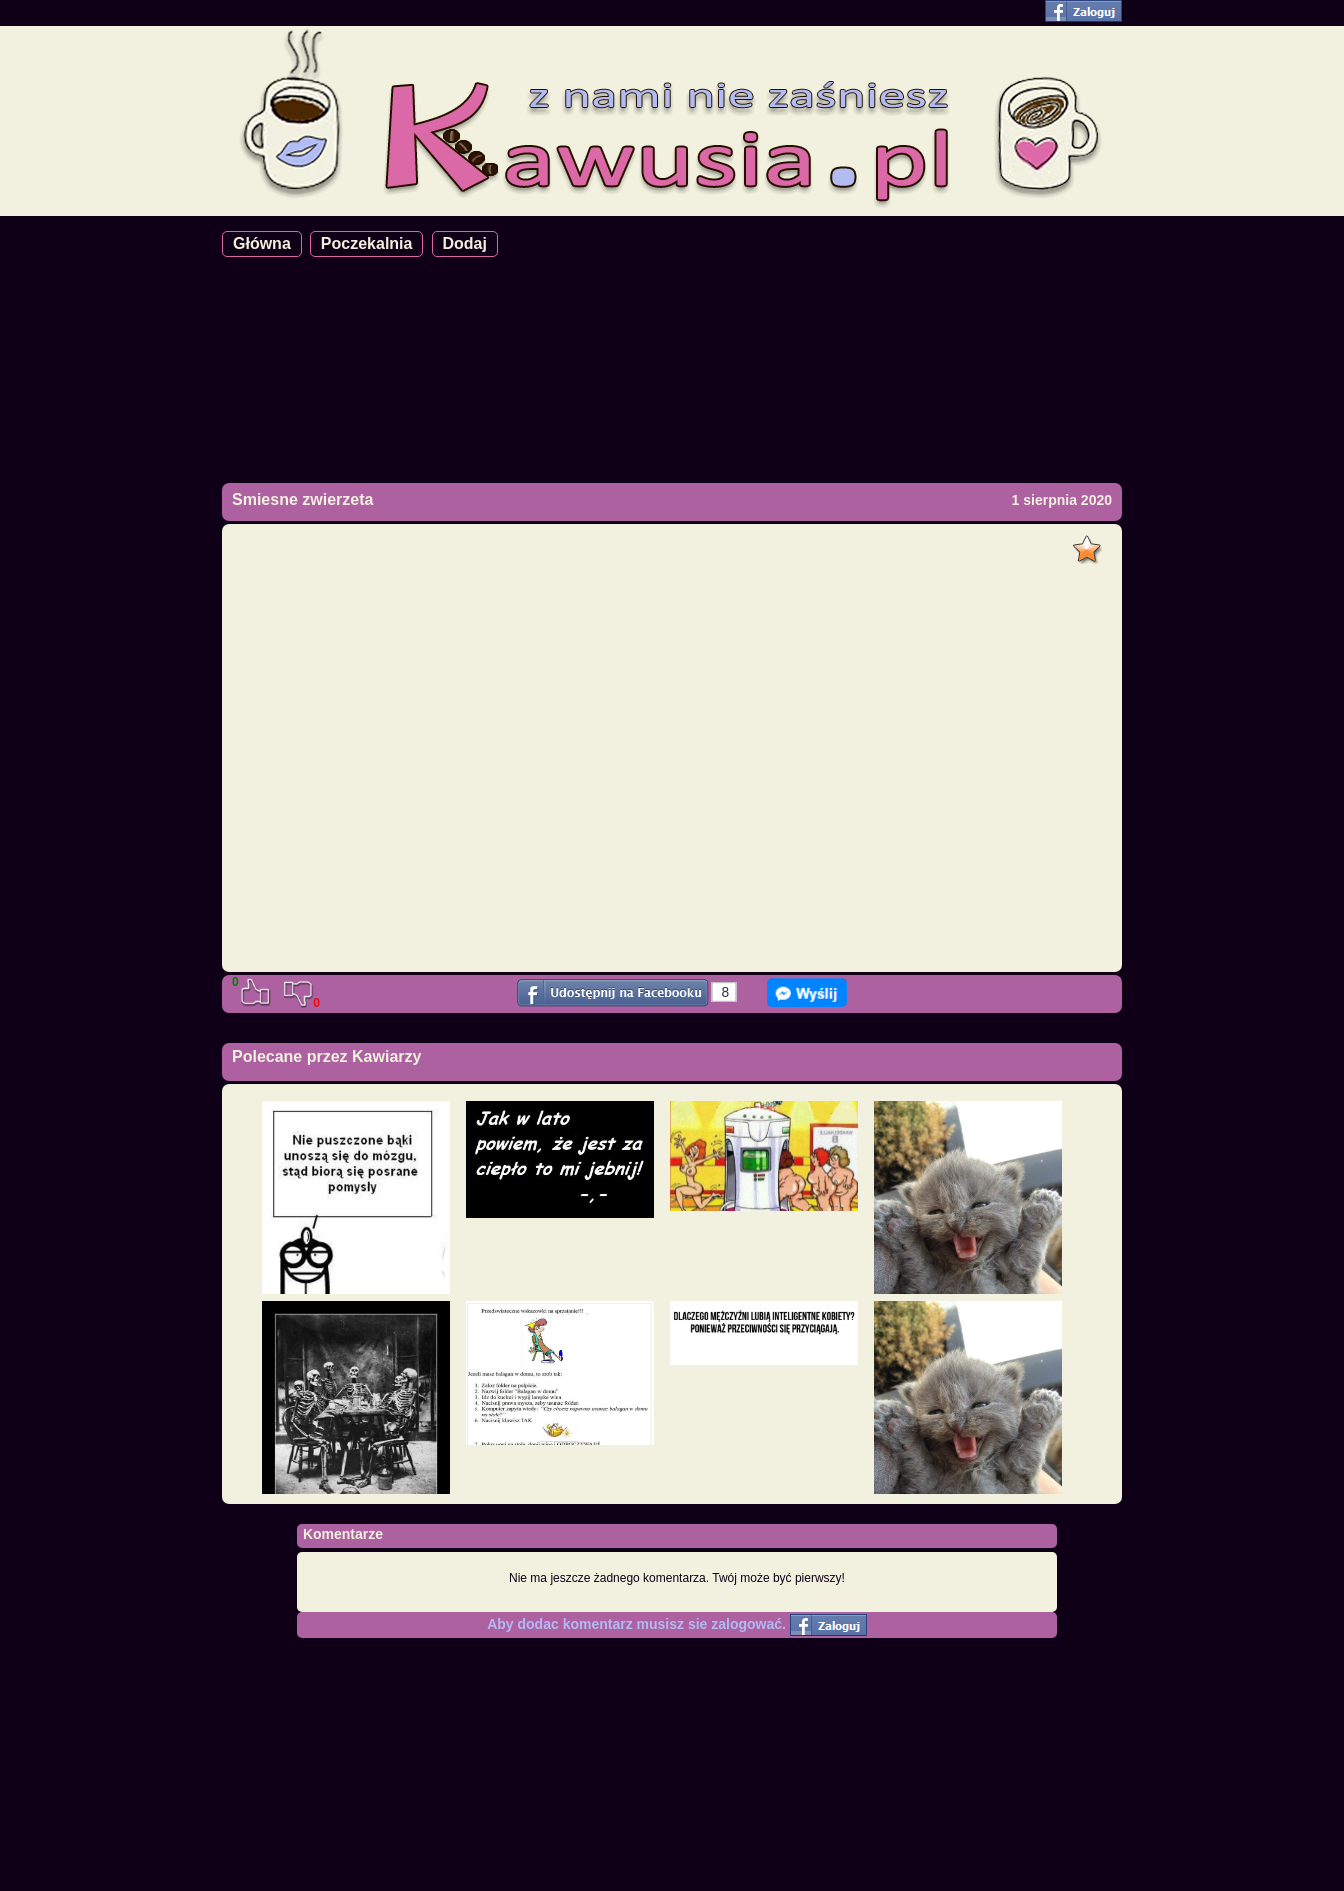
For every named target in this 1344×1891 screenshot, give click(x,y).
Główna (262, 243)
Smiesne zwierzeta (302, 499)
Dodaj (465, 243)
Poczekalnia (367, 243)
